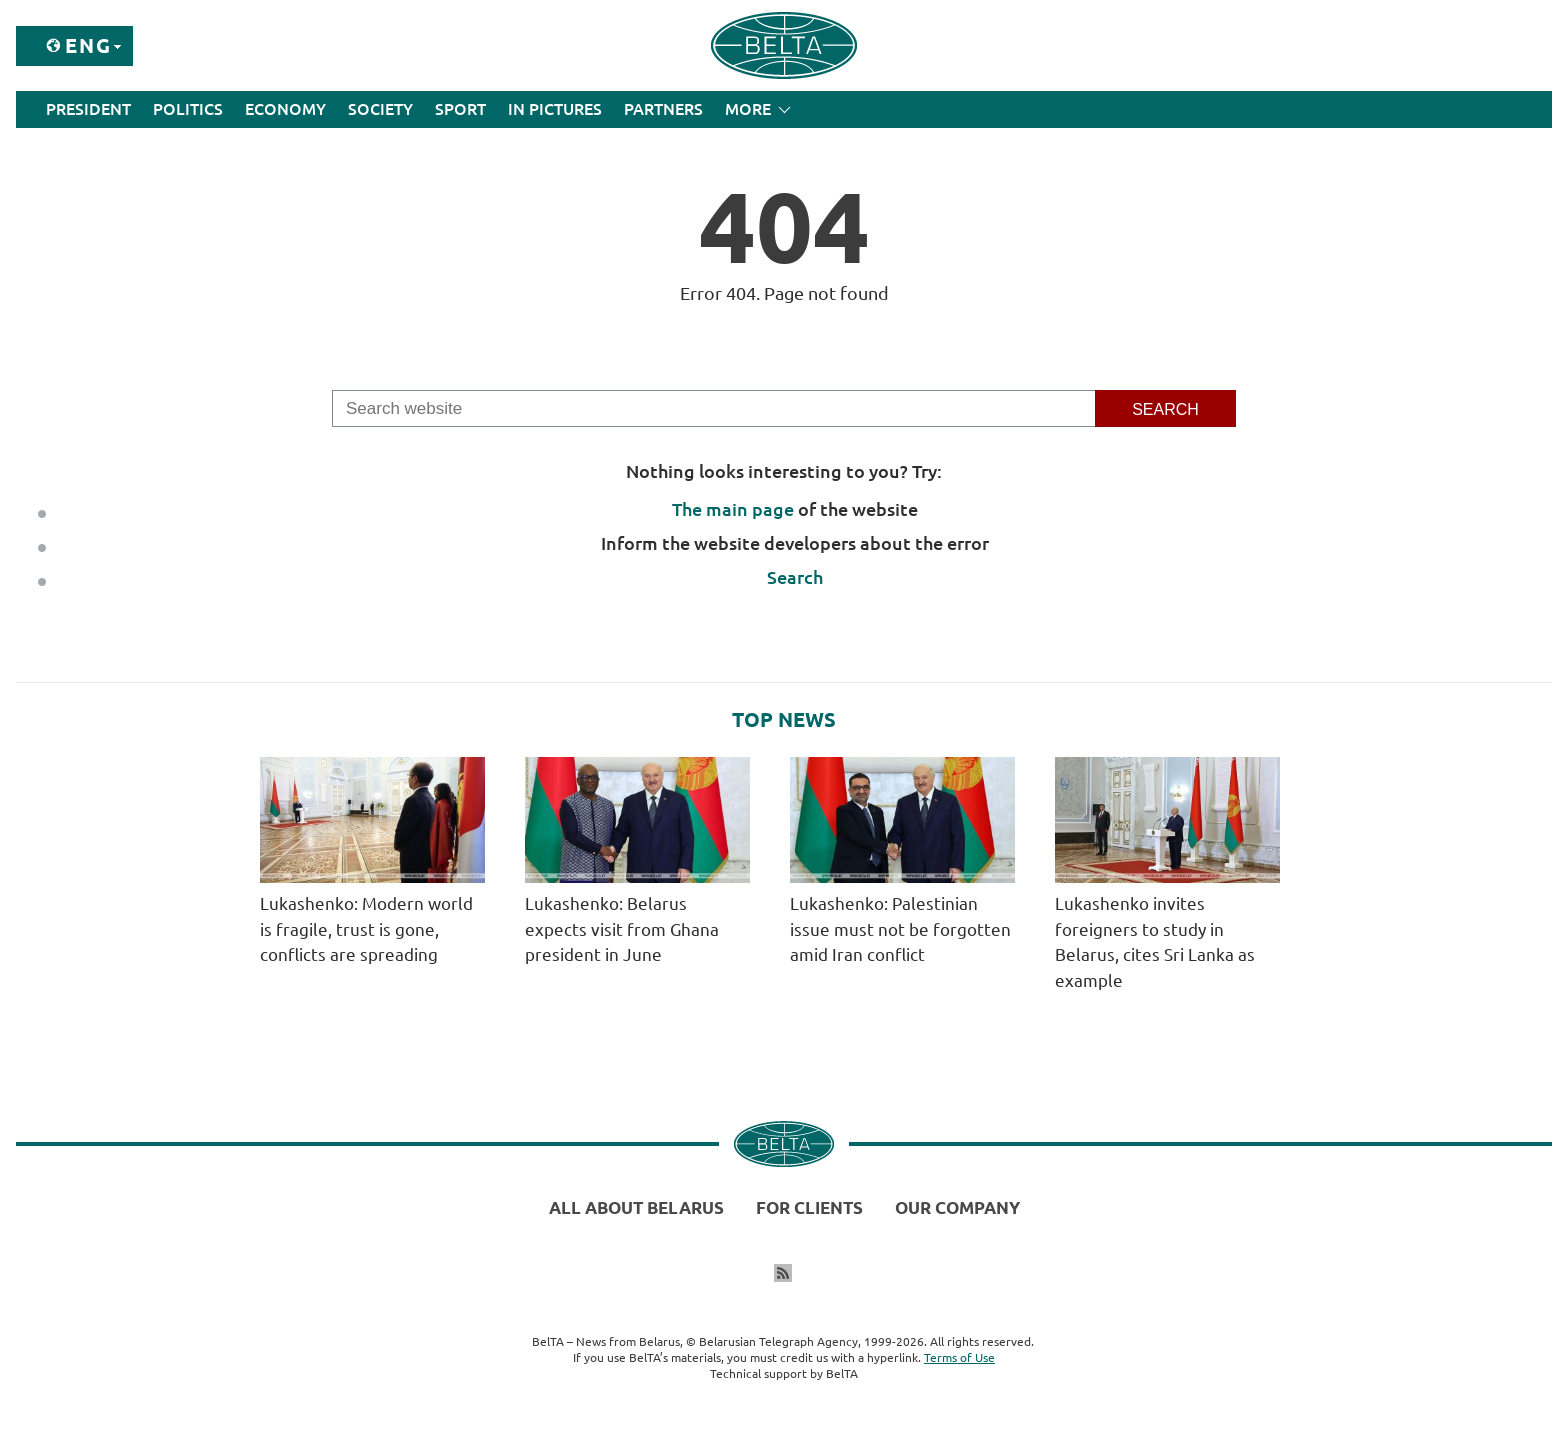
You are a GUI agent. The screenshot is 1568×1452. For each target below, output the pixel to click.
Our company (957, 1207)
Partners (663, 109)
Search (795, 577)
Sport (460, 109)
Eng (88, 45)
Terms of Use (959, 1357)
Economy (285, 109)
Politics (188, 109)
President (88, 109)
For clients (809, 1207)
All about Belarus (636, 1207)
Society (380, 109)
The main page (733, 509)
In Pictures (555, 109)
